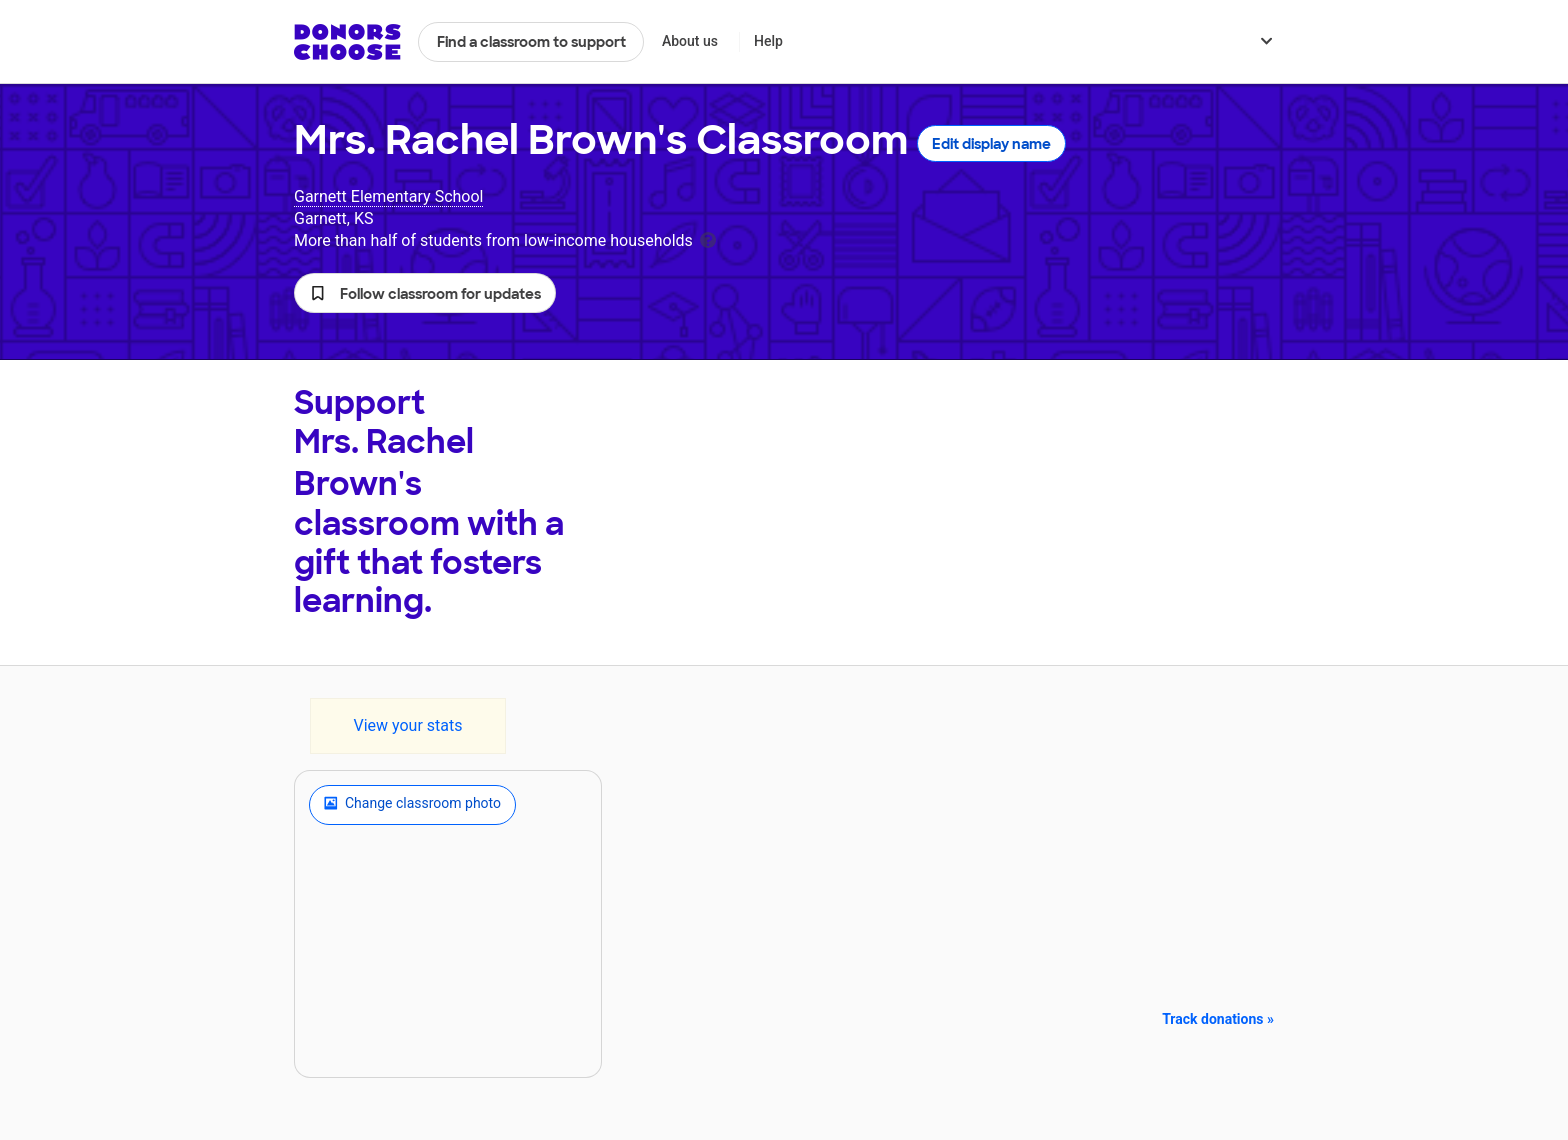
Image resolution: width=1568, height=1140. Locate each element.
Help (768, 41)
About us (690, 41)
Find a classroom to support (531, 42)
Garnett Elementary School (388, 196)
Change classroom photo (412, 805)
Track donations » (1218, 1019)
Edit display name (991, 144)
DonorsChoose (347, 42)
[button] (425, 293)
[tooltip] (708, 238)
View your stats (407, 725)
